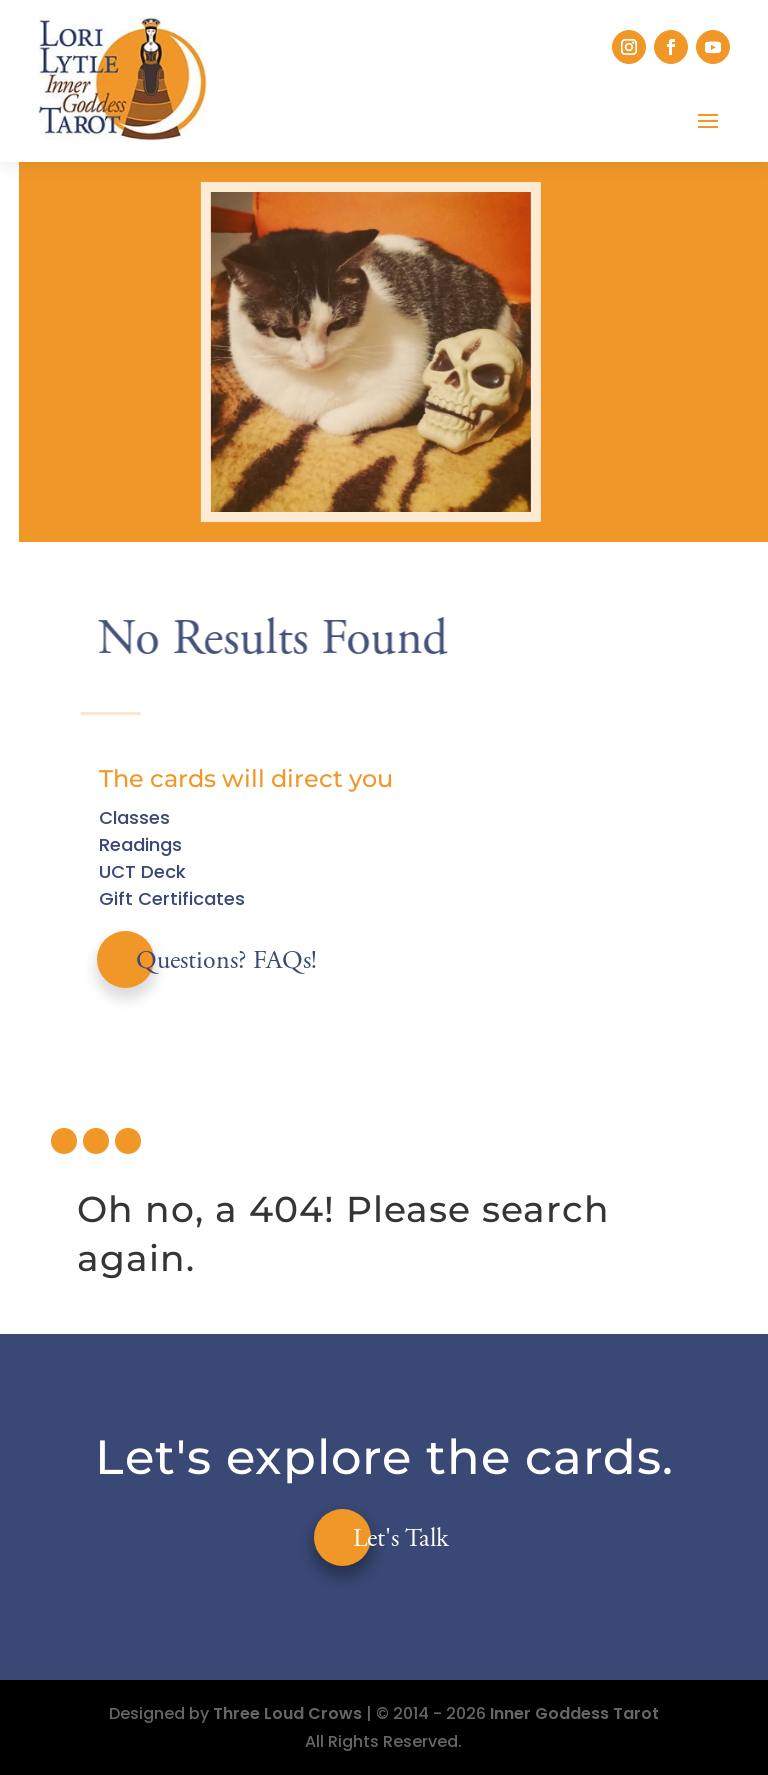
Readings (140, 844)
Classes (134, 817)
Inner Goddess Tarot (574, 1713)
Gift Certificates (172, 898)
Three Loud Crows (287, 1713)
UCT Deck (142, 871)
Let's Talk (401, 1540)
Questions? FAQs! (226, 962)
